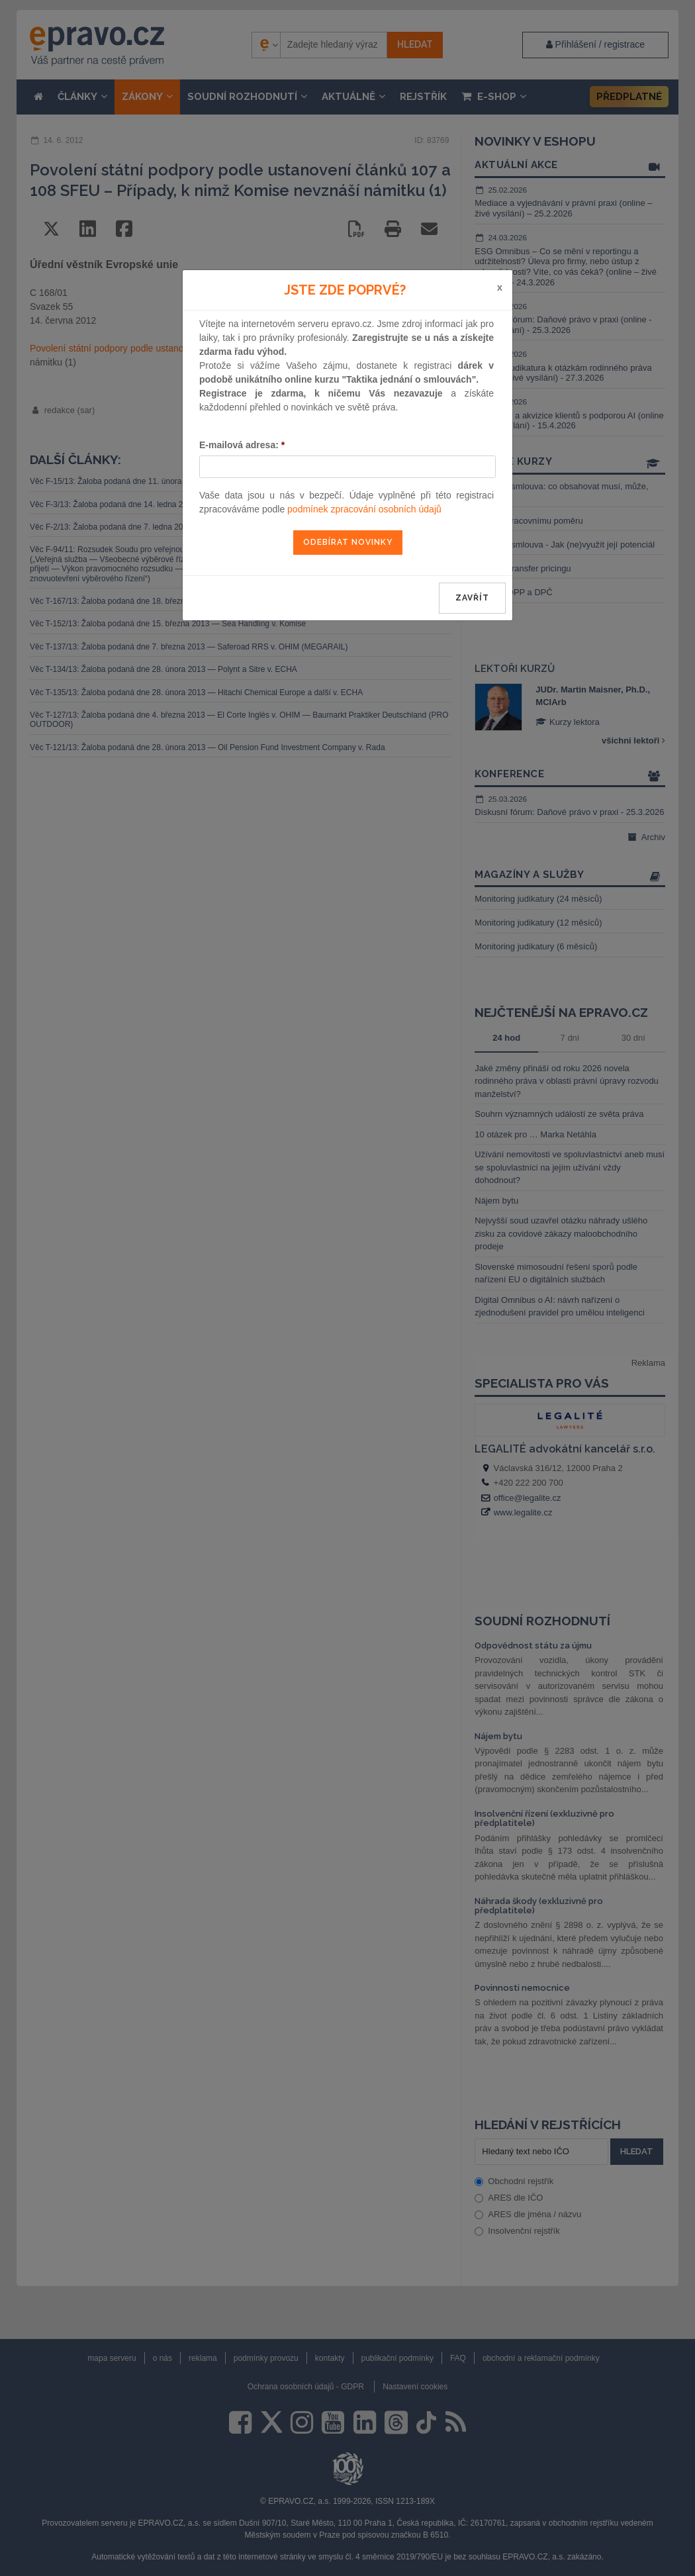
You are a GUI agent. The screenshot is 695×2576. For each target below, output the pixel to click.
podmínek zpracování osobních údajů (364, 509)
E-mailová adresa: (242, 445)
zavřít (472, 597)
